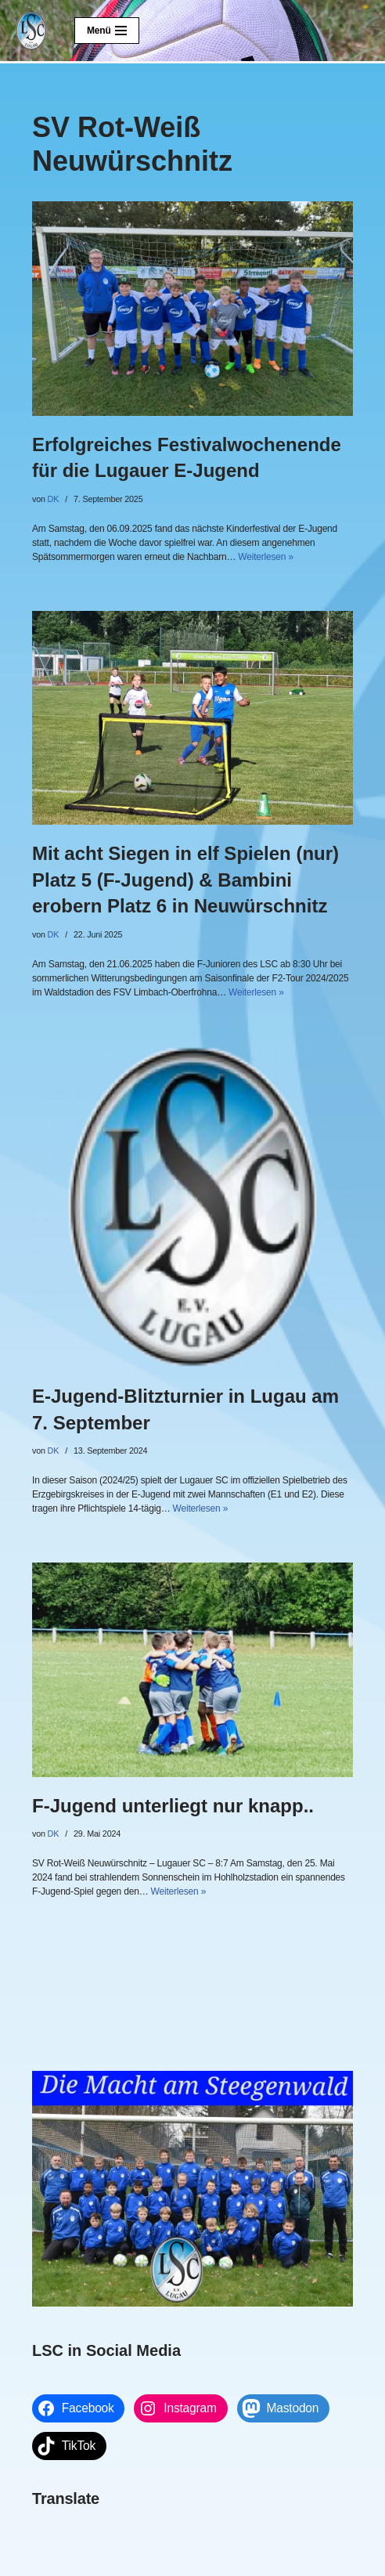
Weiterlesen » (265, 556)
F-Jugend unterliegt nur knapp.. (173, 1805)
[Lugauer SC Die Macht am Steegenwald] (31, 30)
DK (53, 499)
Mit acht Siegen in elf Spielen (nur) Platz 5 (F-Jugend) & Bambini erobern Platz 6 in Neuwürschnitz (185, 879)
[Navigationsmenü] (106, 30)
